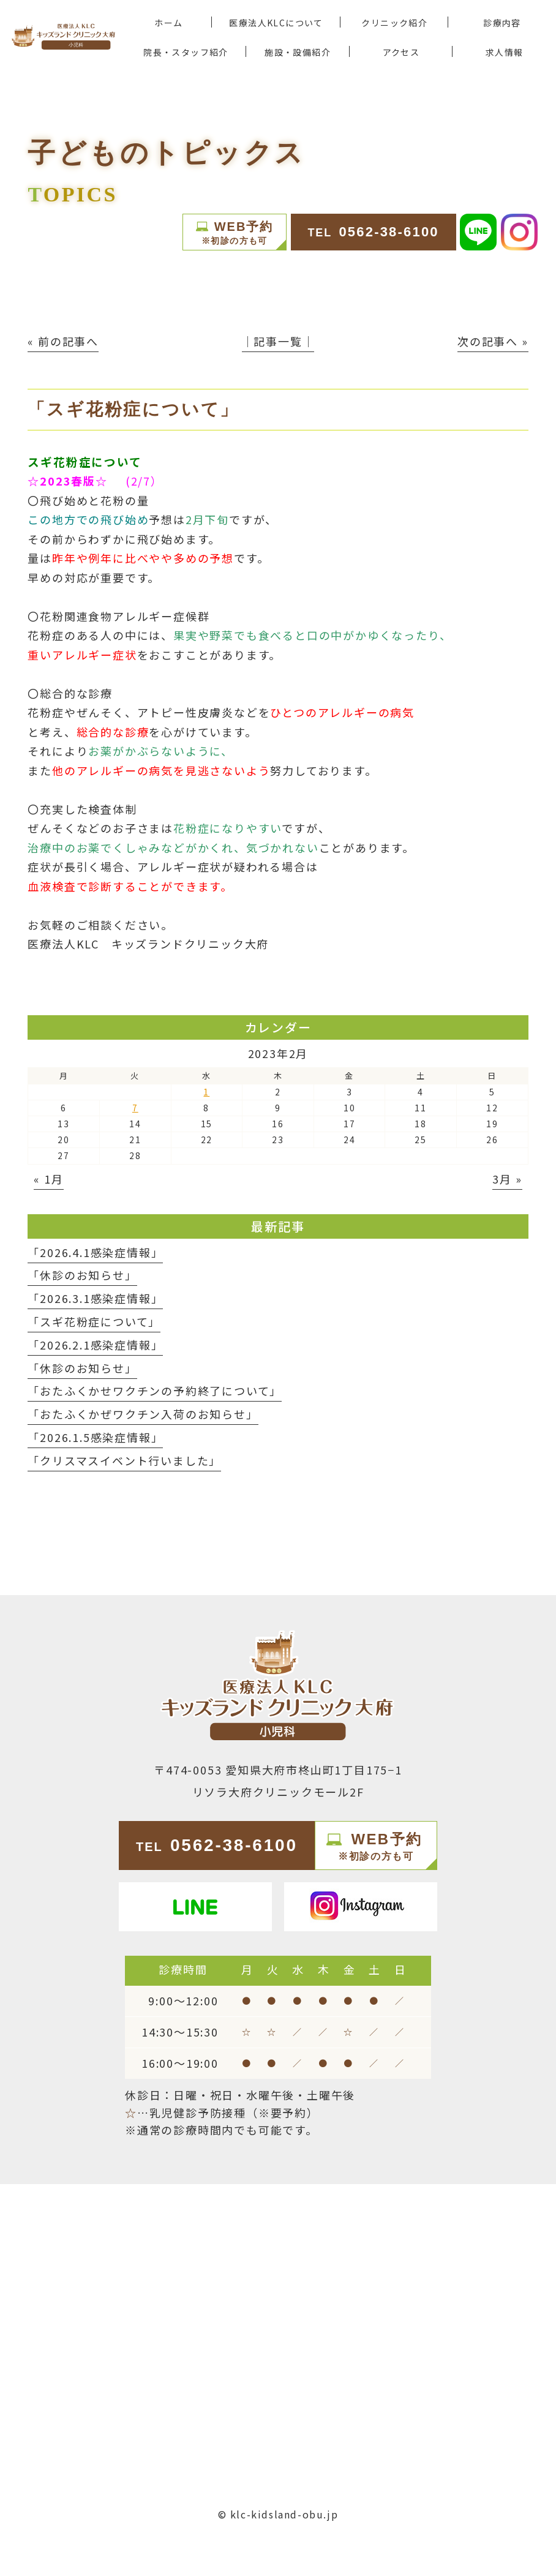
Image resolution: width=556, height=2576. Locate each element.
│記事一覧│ (278, 341)
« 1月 (48, 1179)
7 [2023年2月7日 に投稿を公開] (135, 1108)
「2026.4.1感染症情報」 (95, 1252)
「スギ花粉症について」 (94, 1321)
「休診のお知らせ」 (82, 1275)
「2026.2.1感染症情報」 (95, 1345)
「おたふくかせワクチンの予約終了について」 (155, 1391)
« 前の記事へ (63, 341)
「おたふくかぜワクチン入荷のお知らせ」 (143, 1414)
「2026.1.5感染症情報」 (95, 1437)
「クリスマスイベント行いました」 (124, 1460)
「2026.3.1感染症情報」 (95, 1298)
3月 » (507, 1179)
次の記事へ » (492, 341)
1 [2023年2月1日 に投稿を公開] (206, 1092)
